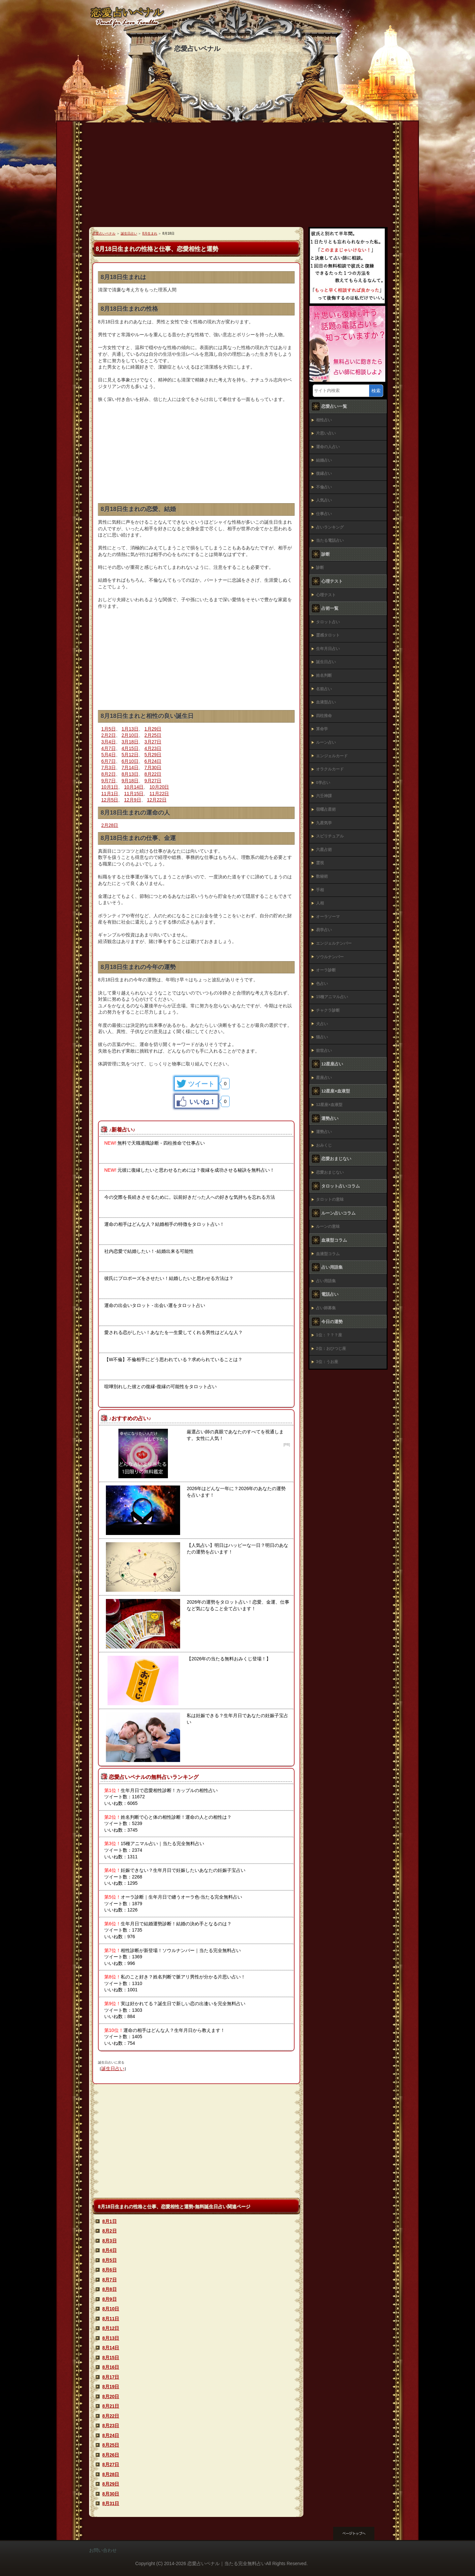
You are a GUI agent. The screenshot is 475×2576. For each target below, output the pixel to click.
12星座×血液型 (329, 1104)
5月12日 (129, 754)
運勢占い (324, 1131)
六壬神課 (324, 796)
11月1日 (109, 793)
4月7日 (108, 748)
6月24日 (152, 761)
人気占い (324, 500)
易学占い (324, 930)
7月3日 (108, 767)
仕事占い (324, 513)
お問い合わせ (103, 2550)
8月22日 (152, 774)
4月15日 (129, 748)
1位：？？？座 (329, 1335)
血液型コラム (328, 1254)
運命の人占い (328, 446)
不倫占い (324, 487)
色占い (322, 983)
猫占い (322, 1037)
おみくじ (324, 1145)
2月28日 (109, 825)
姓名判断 (324, 675)
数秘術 (322, 876)
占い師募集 (326, 1308)
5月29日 (152, 754)
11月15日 (133, 793)
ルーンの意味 (328, 1226)
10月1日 (109, 787)
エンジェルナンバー (334, 943)
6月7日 (108, 761)
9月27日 (152, 780)
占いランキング (330, 527)
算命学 (322, 729)
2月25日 (152, 735)
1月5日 (108, 729)
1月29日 (152, 729)
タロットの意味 (330, 1199)
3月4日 (108, 741)
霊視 (320, 863)
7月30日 (152, 767)
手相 (320, 890)
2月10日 (129, 735)
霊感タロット (328, 635)
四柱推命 (324, 715)
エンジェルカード (332, 756)
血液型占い (326, 702)
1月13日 (129, 729)
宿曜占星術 (326, 809)
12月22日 (157, 799)
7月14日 (129, 767)
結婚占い (324, 460)
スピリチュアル (330, 836)
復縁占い (324, 473)
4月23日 (152, 748)
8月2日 (108, 774)
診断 (320, 567)
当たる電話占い (330, 540)
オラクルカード (330, 769)
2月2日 (108, 735)
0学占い (323, 782)
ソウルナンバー (330, 957)
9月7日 (108, 780)
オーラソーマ (328, 916)
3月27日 (152, 741)
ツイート (201, 1084)
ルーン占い (326, 742)
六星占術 (324, 849)
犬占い (322, 1024)
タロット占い (328, 622)
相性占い (324, 420)
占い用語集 (326, 1281)
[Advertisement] (237, 177)
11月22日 (159, 793)
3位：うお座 (327, 1361)
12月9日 (132, 799)
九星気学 (324, 823)
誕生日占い (112, 2068)
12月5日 (109, 799)
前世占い (324, 1050)
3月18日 (129, 741)
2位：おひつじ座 (331, 1348)
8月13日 (129, 774)
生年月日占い (328, 648)
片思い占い (326, 433)
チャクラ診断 (328, 1010)
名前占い (324, 689)
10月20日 (159, 787)
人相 (320, 903)
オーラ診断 (326, 970)
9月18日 (129, 780)
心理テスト (326, 595)
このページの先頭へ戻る (359, 2533)
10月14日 (133, 787)
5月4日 (108, 754)
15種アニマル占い (332, 997)
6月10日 (129, 761)
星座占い (324, 1077)
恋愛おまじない (330, 1172)
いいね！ (202, 1101)
